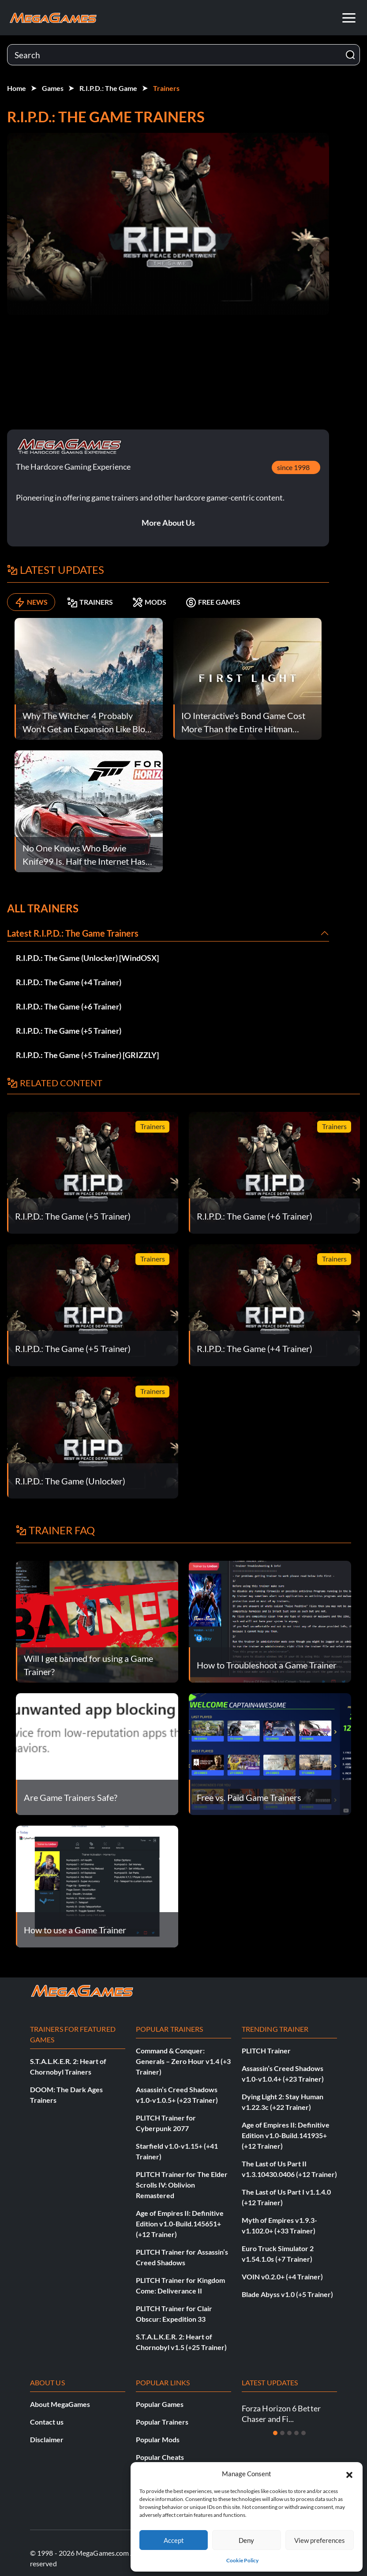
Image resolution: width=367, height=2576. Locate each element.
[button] (349, 2473)
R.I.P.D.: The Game (108, 88)
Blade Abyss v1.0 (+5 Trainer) (287, 2294)
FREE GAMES (213, 602)
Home (16, 88)
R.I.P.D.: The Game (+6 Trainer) (68, 1006)
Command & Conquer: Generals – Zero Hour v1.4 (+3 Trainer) (183, 2061)
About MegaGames (60, 2404)
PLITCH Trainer (266, 2050)
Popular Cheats (160, 2457)
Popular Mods (158, 2439)
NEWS (31, 602)
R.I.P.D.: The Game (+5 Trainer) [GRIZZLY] (87, 1055)
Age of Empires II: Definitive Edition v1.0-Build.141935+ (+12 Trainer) (286, 2135)
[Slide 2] (282, 2433)
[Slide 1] (275, 2433)
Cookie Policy (242, 2560)
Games (53, 88)
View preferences (319, 2540)
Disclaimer (47, 2439)
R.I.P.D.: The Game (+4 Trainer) (68, 982)
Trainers (166, 88)
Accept (174, 2540)
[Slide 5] (303, 2433)
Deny (246, 2540)
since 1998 (293, 467)
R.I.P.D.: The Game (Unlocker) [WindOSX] (87, 958)
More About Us (168, 522)
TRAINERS (90, 602)
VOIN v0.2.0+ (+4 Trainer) (282, 2276)
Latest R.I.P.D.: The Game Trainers (73, 933)
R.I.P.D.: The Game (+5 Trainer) (68, 1031)
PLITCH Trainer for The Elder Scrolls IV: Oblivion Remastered (182, 2184)
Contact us (47, 2422)
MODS (149, 602)
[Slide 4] (296, 2433)
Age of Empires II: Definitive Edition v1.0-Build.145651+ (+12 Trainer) (180, 2223)
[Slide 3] (289, 2433)
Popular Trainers (162, 2422)
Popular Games (160, 2404)
